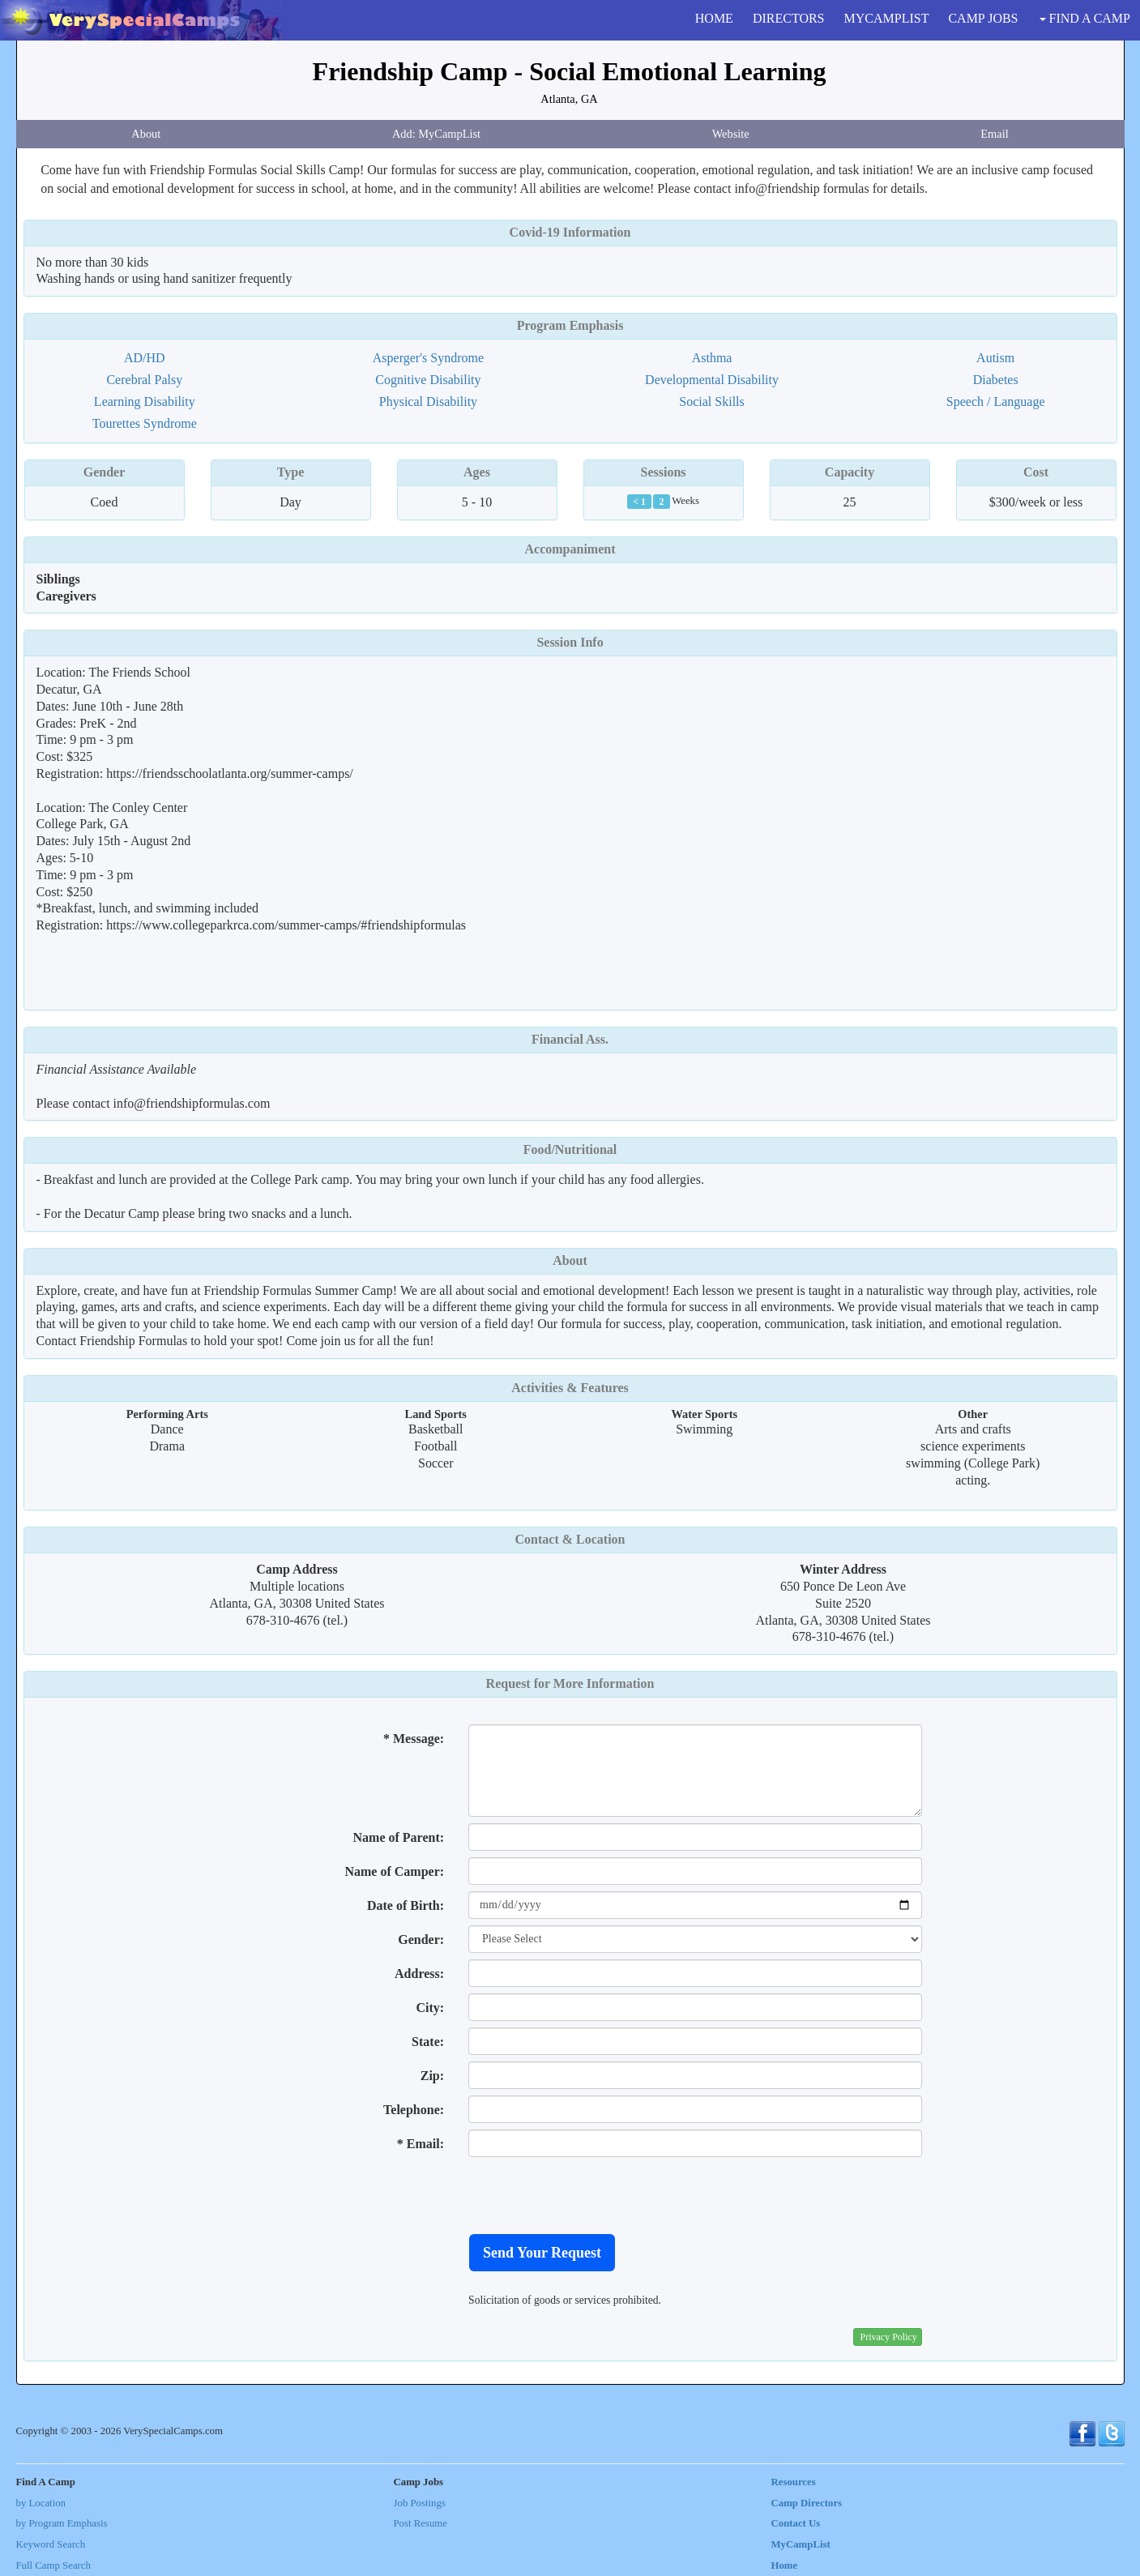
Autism (995, 358)
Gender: (421, 1939)
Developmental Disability (712, 380)
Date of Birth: (405, 1905)
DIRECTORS (789, 18)
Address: (419, 1973)
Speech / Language (995, 401)
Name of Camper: (394, 1871)
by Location (41, 2503)
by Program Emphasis (62, 2523)
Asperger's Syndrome (428, 358)
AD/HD (144, 358)
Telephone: (413, 2110)
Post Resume (420, 2523)
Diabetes (995, 380)
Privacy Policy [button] (888, 2337)
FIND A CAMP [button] (1085, 18)
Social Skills (711, 401)
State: (428, 2041)
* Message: (413, 1738)
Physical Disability (428, 401)
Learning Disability (144, 401)
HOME (714, 18)
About (145, 133)
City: (430, 2007)
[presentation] (591, 2195)
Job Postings (420, 2503)
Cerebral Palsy (144, 380)
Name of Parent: (399, 1837)
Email (994, 133)
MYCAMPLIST (886, 18)
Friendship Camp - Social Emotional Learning (569, 71)
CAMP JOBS (983, 18)
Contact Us (796, 2523)
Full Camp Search (53, 2565)
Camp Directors (807, 2503)
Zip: (432, 2076)
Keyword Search (51, 2544)
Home (784, 2565)
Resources (793, 2482)
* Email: (420, 2144)
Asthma (712, 358)
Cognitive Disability (427, 380)
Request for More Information (570, 1683)
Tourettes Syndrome (144, 423)
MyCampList (800, 2544)
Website (730, 133)
